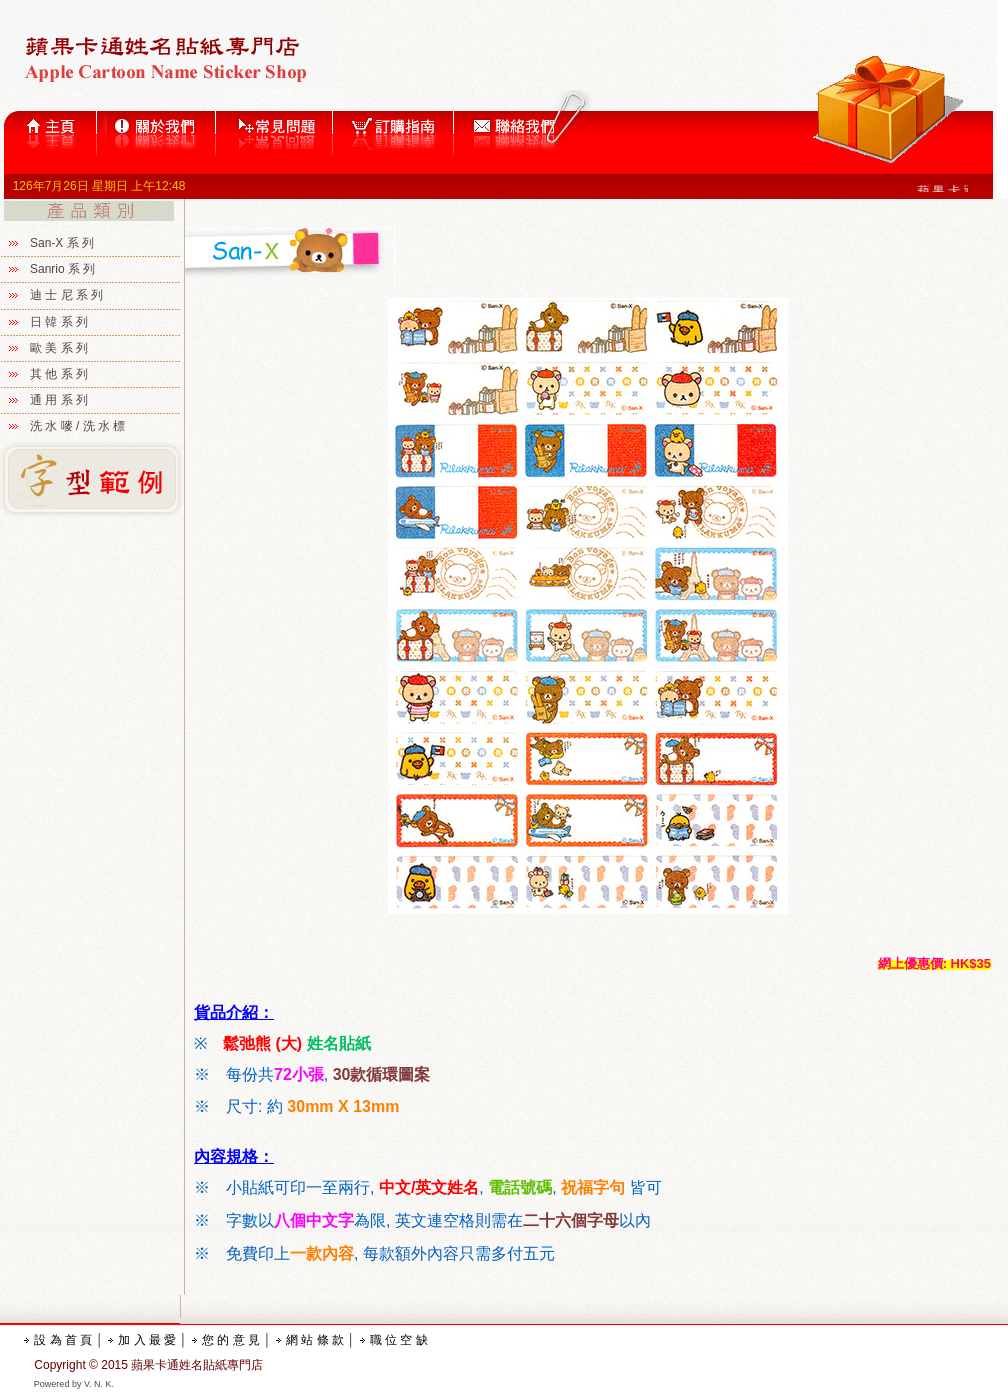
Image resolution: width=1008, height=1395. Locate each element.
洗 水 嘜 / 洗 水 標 (77, 426)
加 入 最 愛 (147, 1340)
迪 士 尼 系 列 (66, 295)
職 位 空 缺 (399, 1340)
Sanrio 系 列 (62, 269)
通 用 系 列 (59, 400)
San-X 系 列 (62, 243)
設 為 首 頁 (63, 1340)
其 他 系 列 (59, 374)
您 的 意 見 (231, 1340)
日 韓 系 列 (59, 322)
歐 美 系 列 (59, 348)
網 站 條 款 (315, 1340)
